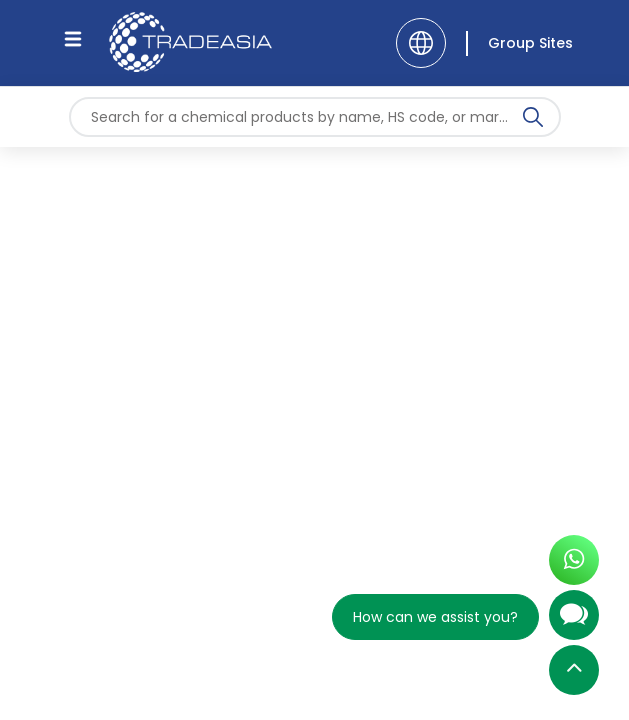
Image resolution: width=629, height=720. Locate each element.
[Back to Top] (574, 675)
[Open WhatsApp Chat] (574, 566)
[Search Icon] (533, 121)
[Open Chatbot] (574, 623)
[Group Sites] (519, 43)
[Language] (421, 43)
